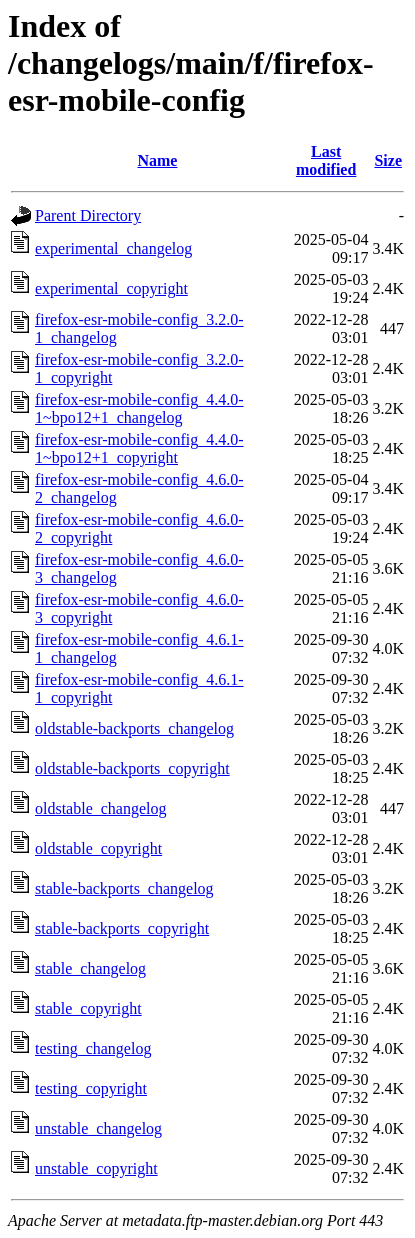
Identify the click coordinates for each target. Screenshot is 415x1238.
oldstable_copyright (98, 848)
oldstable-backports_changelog (134, 728)
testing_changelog (93, 1048)
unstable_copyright (96, 1168)
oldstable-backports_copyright (132, 768)
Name (157, 160)
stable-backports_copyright (122, 928)
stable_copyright (88, 1008)
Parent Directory (88, 215)
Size (388, 160)
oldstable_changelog (101, 808)
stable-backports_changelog (124, 888)
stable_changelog (90, 968)
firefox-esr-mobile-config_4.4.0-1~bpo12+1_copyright (139, 448)
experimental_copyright (111, 288)
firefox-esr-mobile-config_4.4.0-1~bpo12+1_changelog (139, 408)
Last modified (326, 160)
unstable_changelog (98, 1128)
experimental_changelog (113, 248)
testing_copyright (91, 1088)
